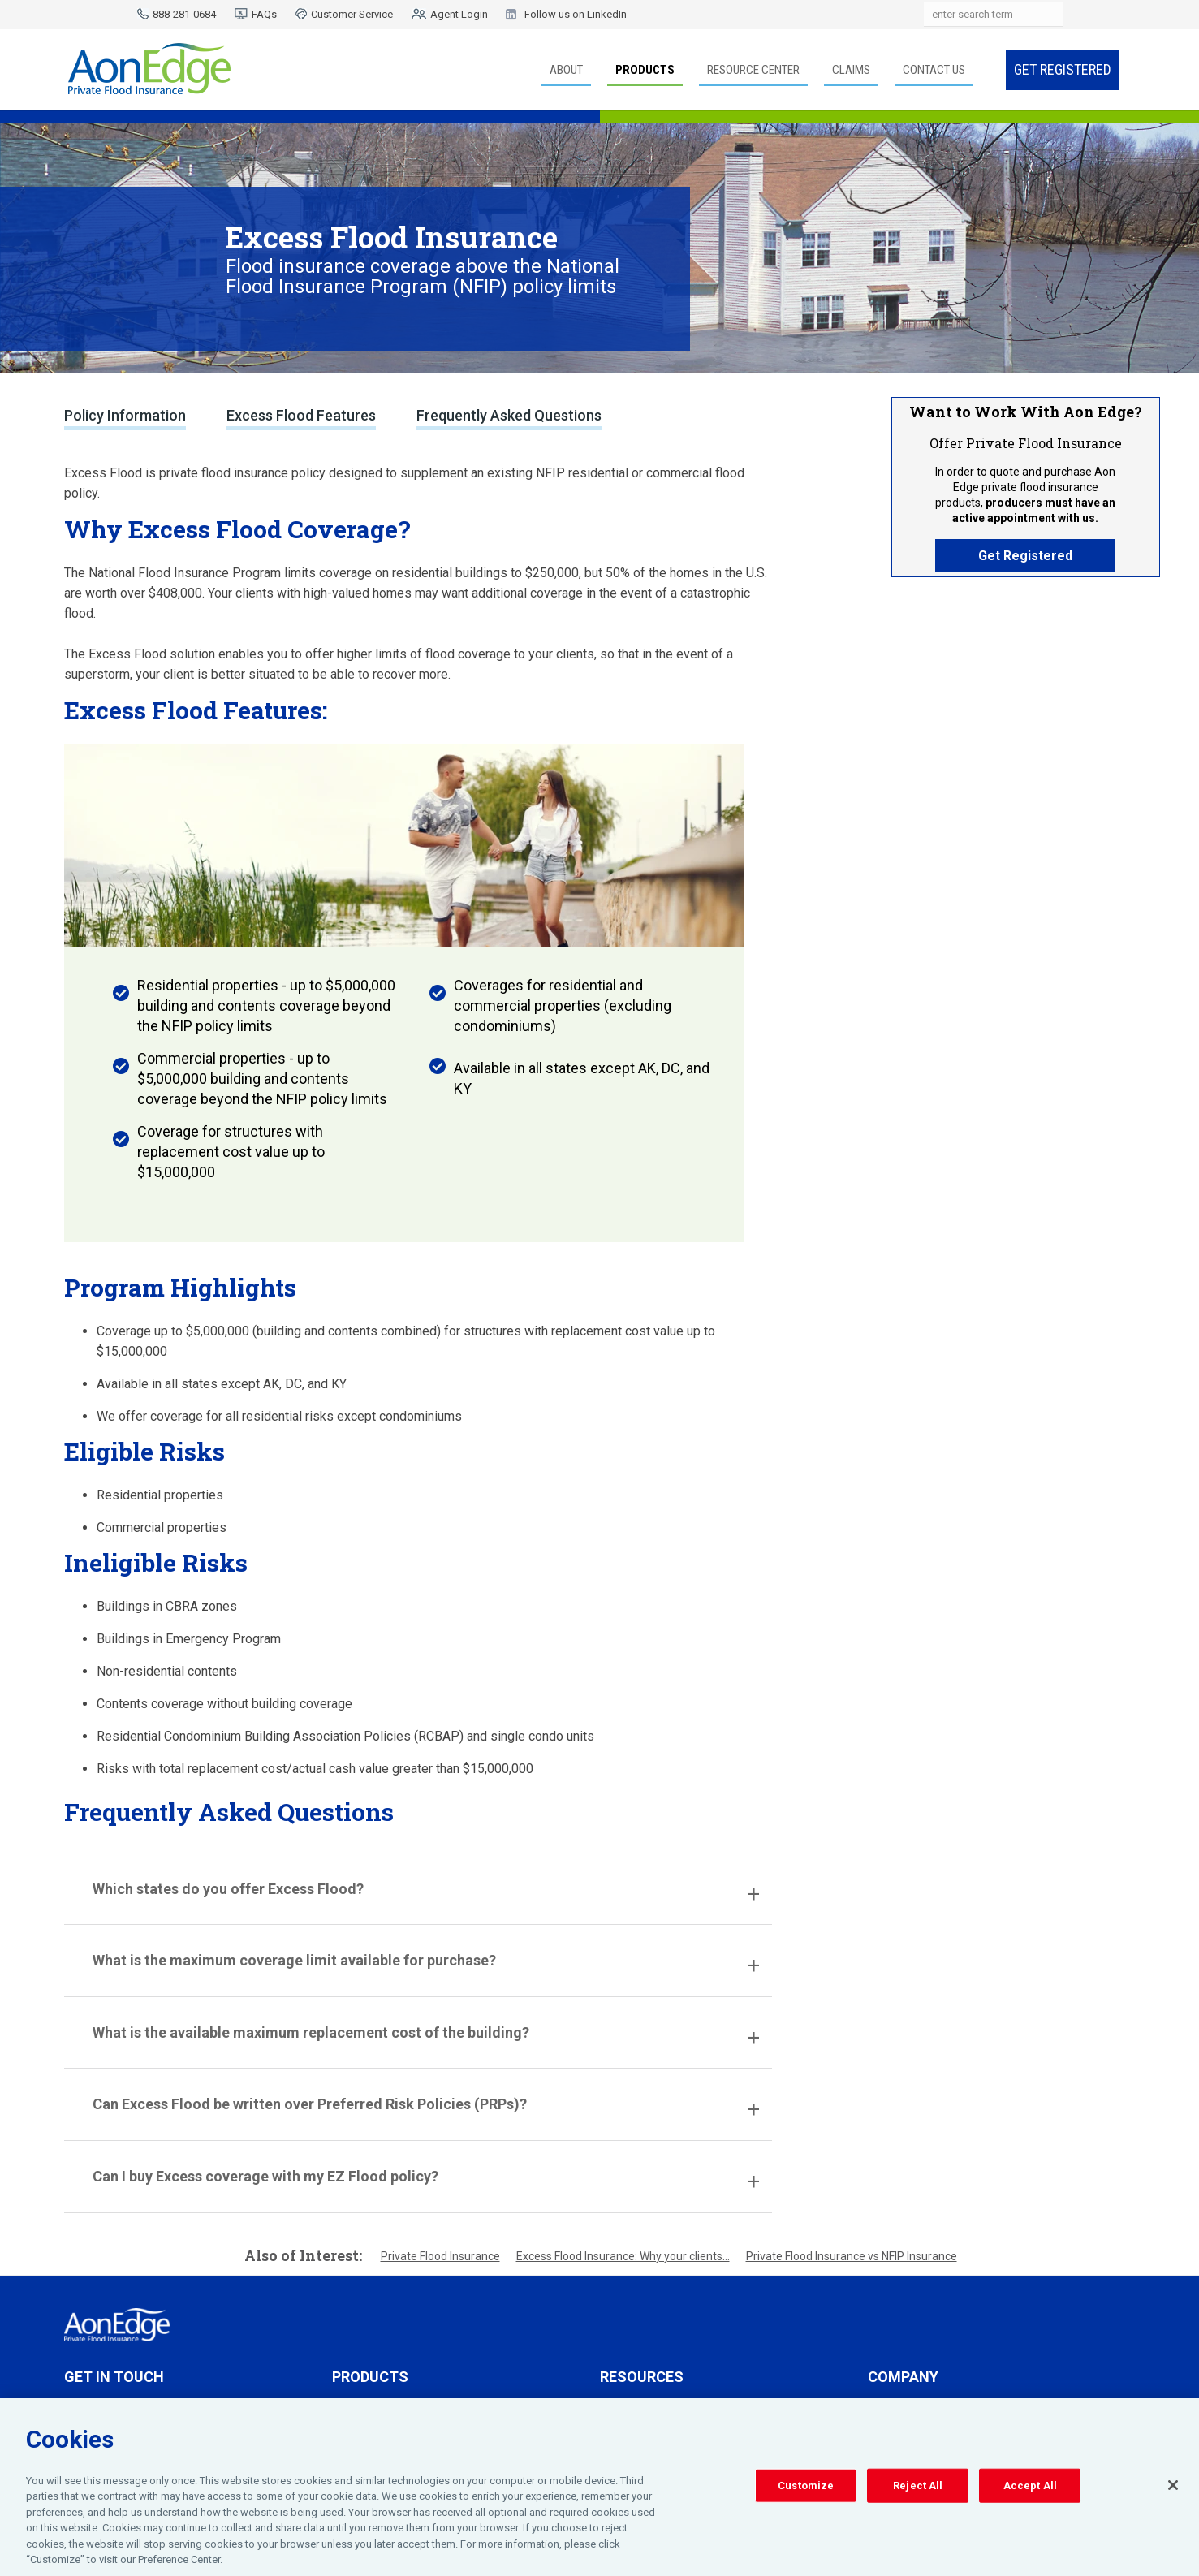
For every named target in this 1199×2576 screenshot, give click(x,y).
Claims (851, 70)
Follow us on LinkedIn (575, 14)
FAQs (264, 14)
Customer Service (352, 14)
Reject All (917, 2489)
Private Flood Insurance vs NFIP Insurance (851, 2256)
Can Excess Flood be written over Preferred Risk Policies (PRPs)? (310, 2103)
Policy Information (125, 415)
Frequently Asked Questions (509, 415)
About (566, 70)
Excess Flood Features (301, 415)
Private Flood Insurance (440, 2256)
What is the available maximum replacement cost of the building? (311, 2032)
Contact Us (934, 70)
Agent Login (459, 14)
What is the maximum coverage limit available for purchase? (294, 1960)
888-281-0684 (184, 14)
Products (645, 70)
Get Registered (1062, 69)
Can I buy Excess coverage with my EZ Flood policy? (265, 2176)
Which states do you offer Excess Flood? (228, 1888)
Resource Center (753, 70)
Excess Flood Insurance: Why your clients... (623, 2256)
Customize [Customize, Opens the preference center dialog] (806, 2489)
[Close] (1173, 2488)
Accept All (1030, 2489)
